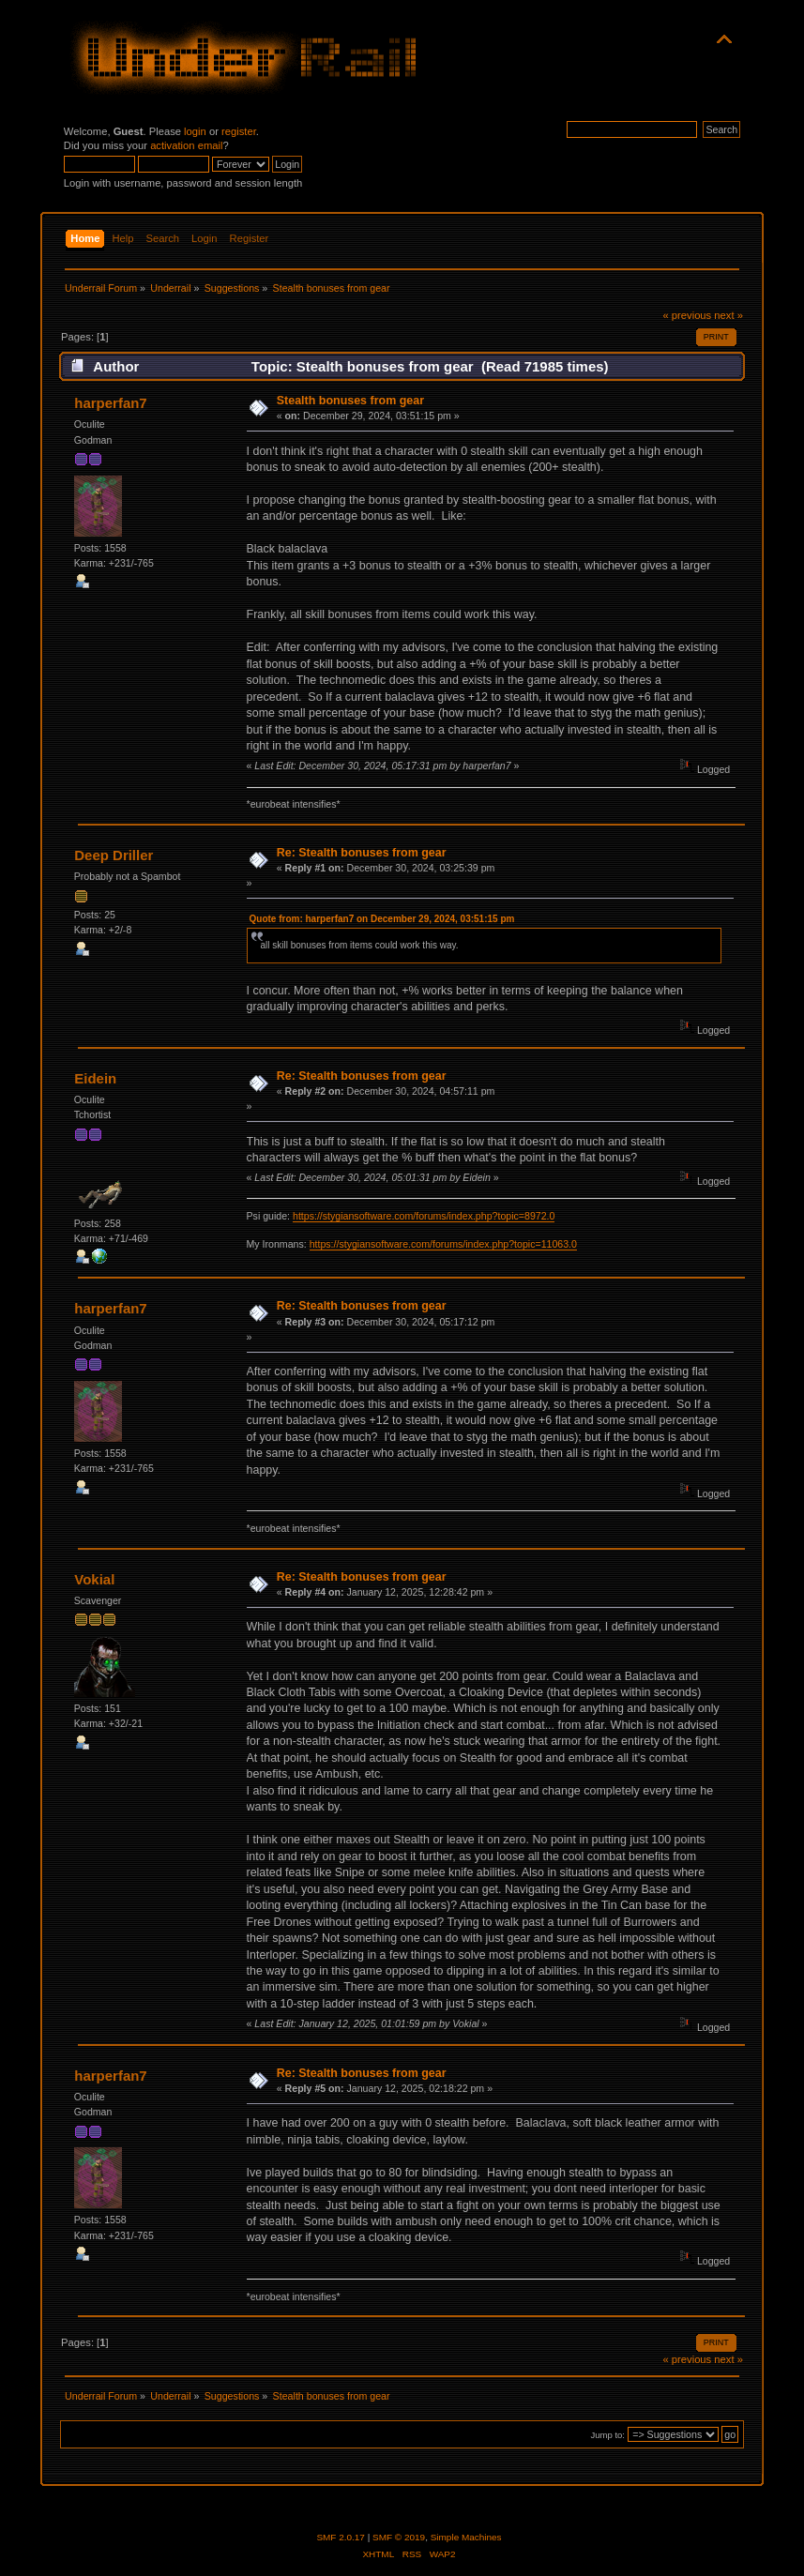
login (195, 131)
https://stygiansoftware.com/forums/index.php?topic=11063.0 (443, 1244)
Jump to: (607, 2435)
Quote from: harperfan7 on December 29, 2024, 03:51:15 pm (382, 919)
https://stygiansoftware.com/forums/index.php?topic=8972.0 (423, 1215)
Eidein (95, 1078)
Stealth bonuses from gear (350, 400)
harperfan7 (110, 403)
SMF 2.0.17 (340, 2537)
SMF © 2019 (398, 2537)
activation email (186, 145)
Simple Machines (466, 2537)
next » (728, 315)
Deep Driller (113, 855)
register (238, 131)
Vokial (94, 1579)
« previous (686, 315)
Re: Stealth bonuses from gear (362, 852)
